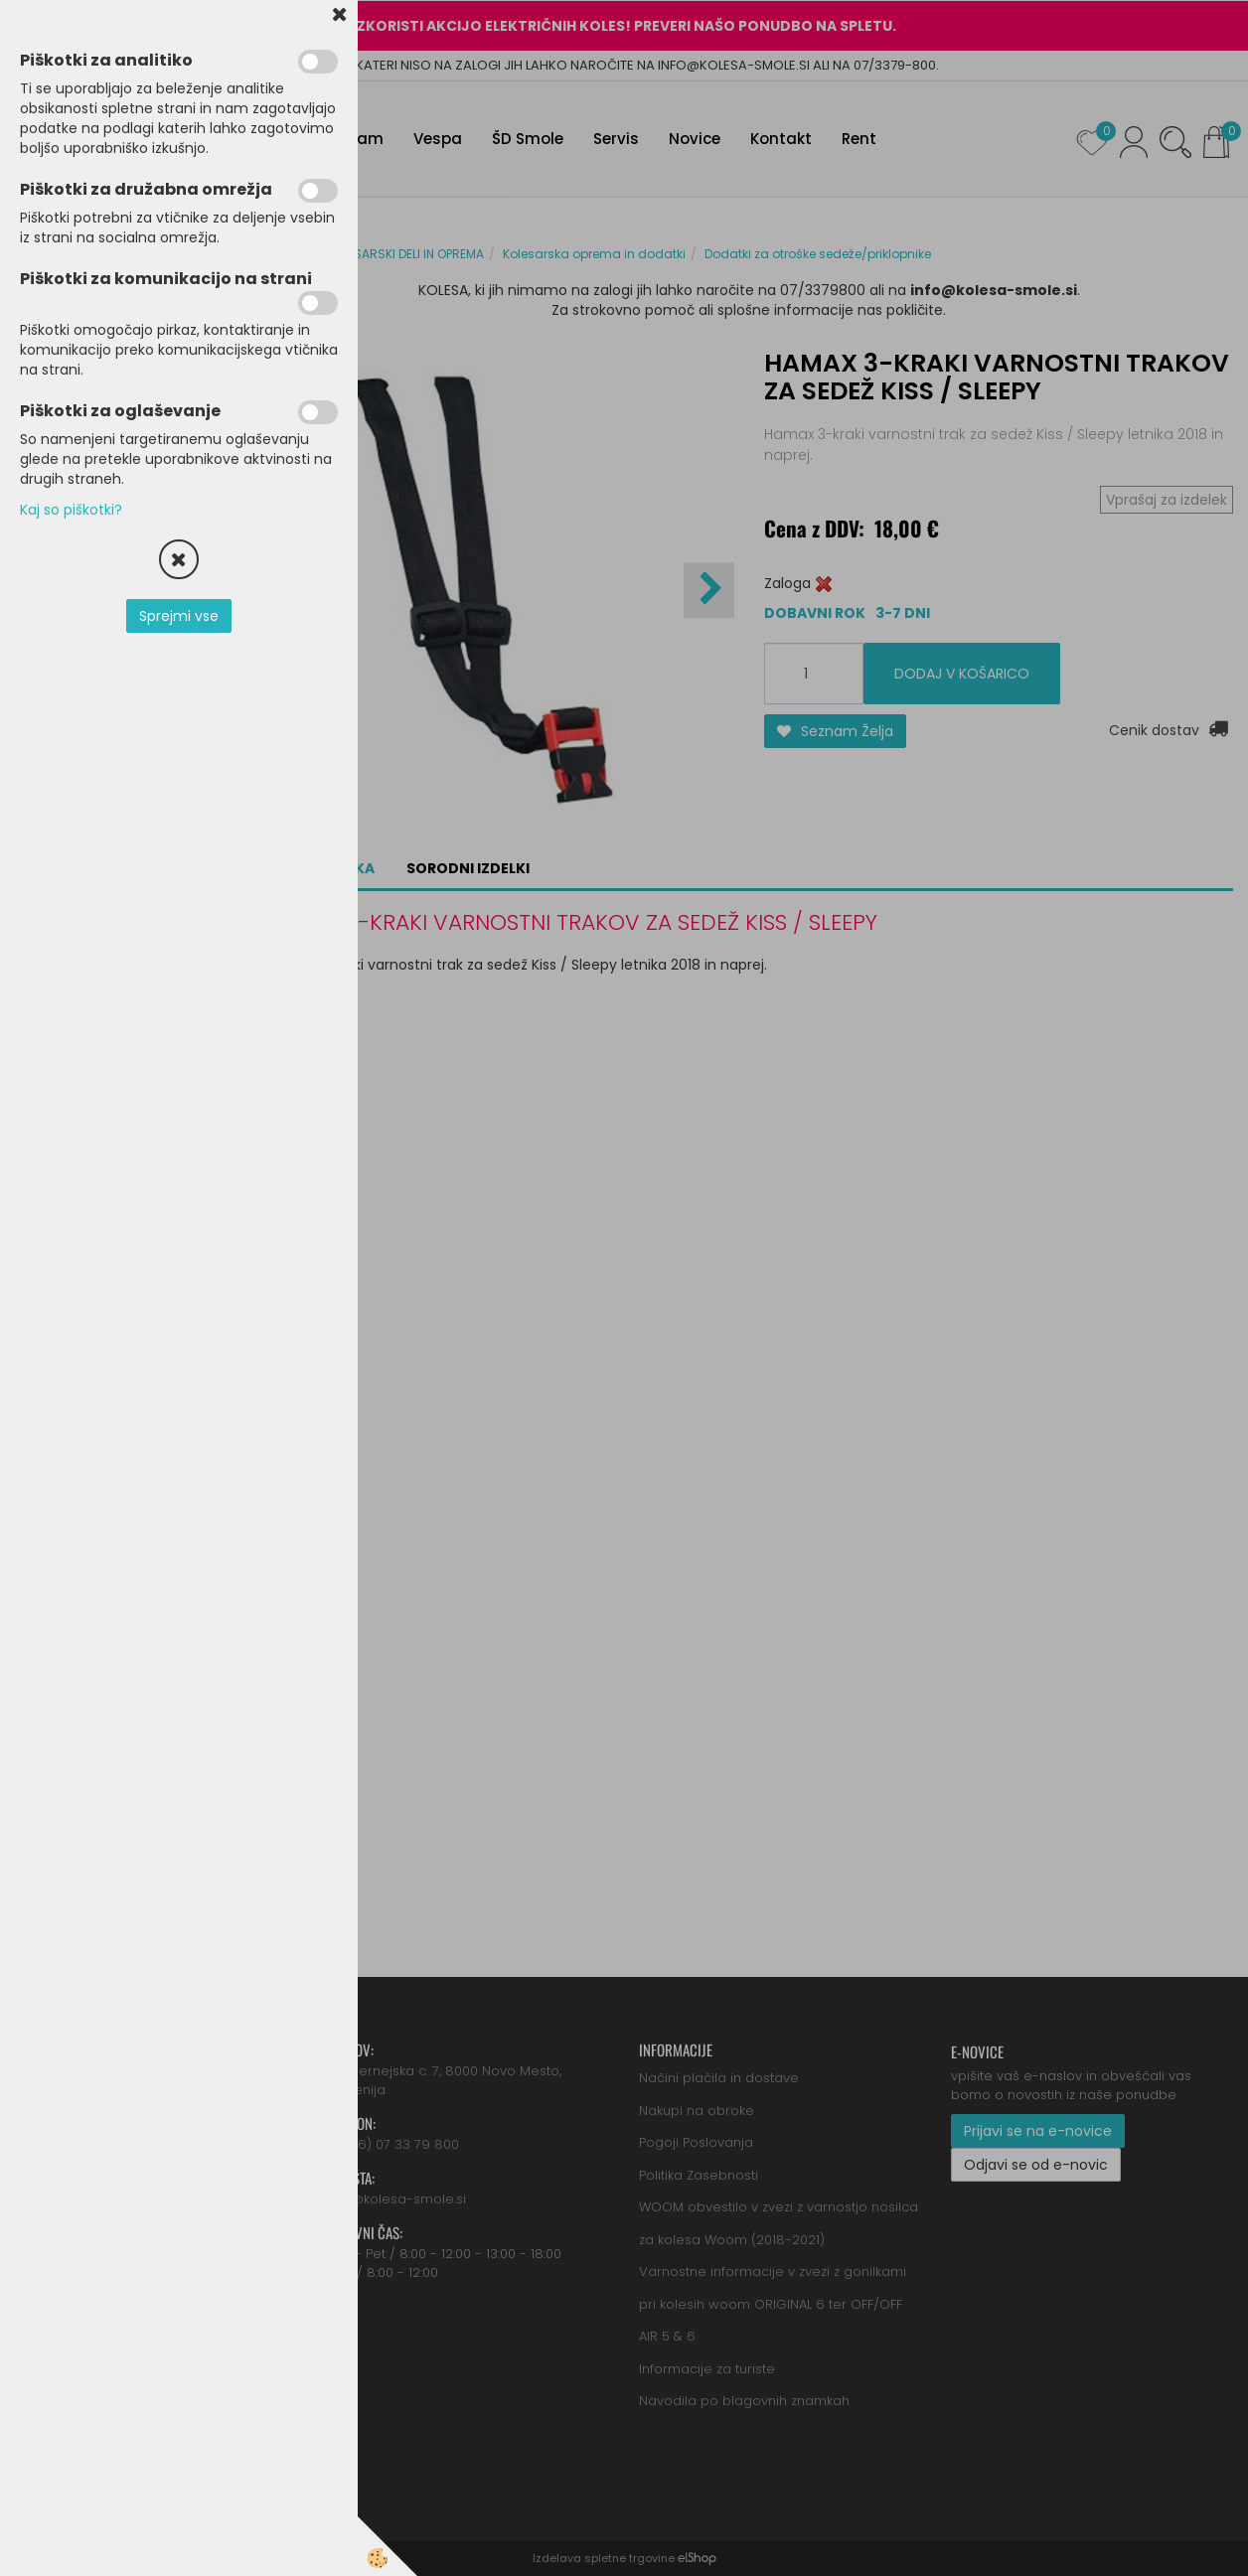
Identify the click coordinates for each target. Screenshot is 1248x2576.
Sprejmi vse (179, 616)
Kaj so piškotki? (71, 510)
